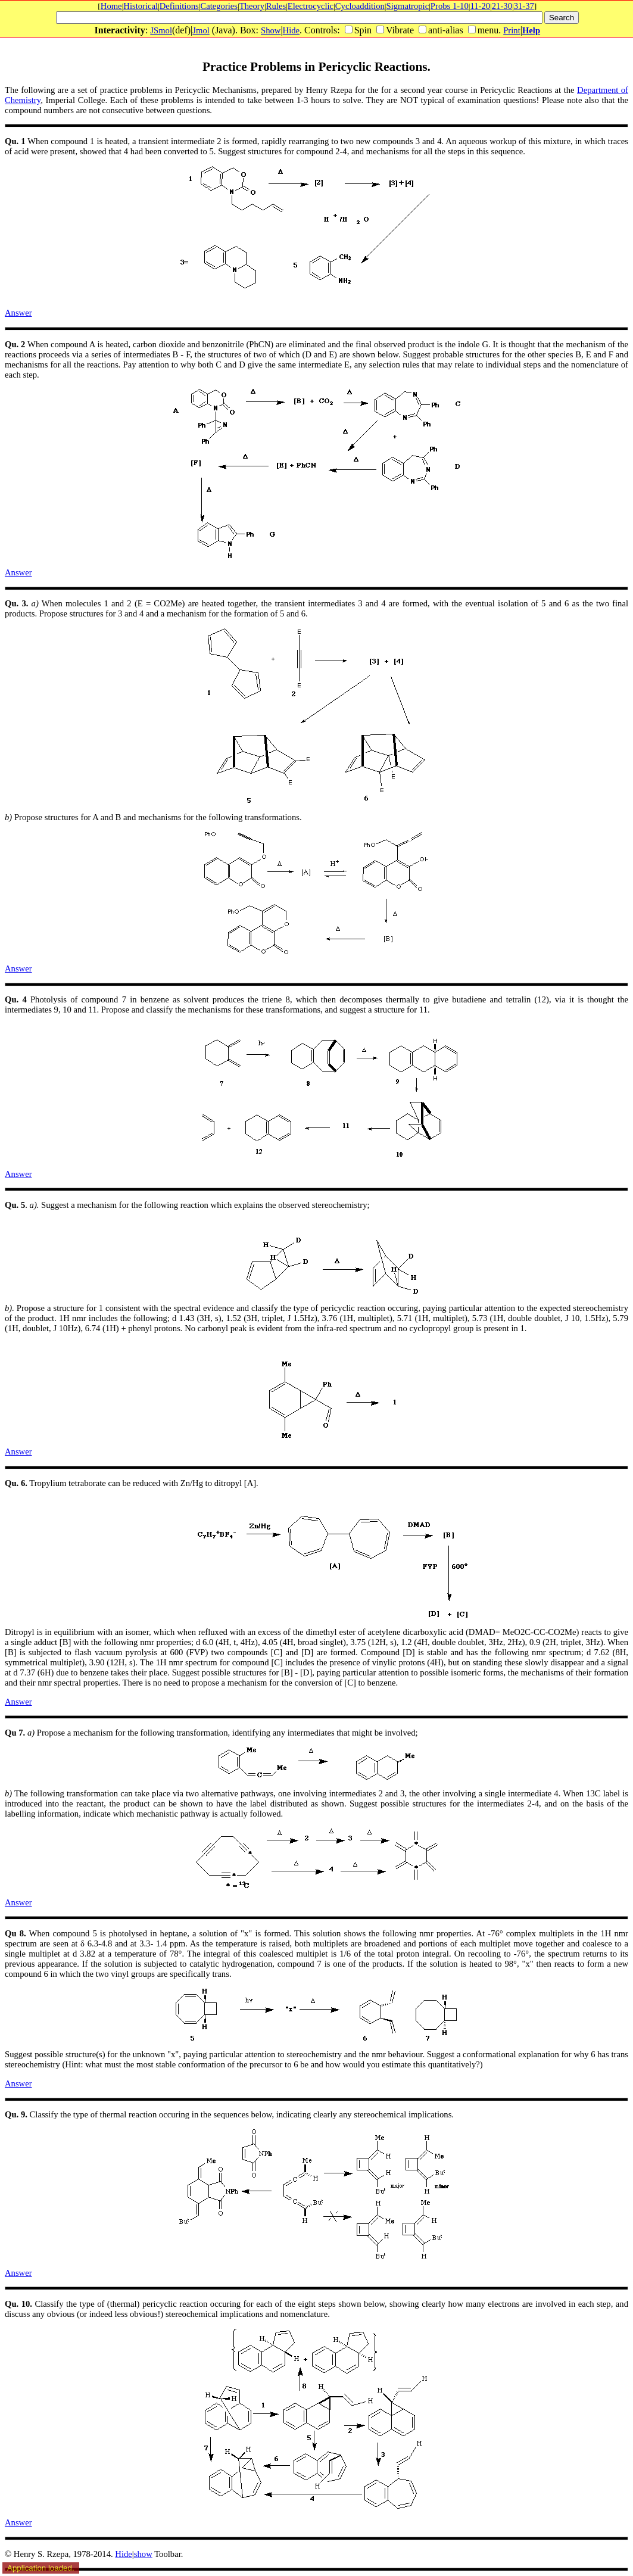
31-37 (524, 6)
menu (488, 30)
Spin (363, 30)
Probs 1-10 (450, 6)
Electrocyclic (310, 6)
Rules (276, 6)
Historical (140, 6)
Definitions (179, 6)
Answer (18, 312)
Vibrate (400, 30)
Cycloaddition (360, 6)
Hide (291, 30)
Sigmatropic (407, 6)
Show (270, 30)
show (143, 2554)
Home (111, 6)
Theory (251, 6)
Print (511, 30)
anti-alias (445, 30)
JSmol (161, 30)
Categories (219, 6)
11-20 (480, 6)
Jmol (201, 30)
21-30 (502, 6)
